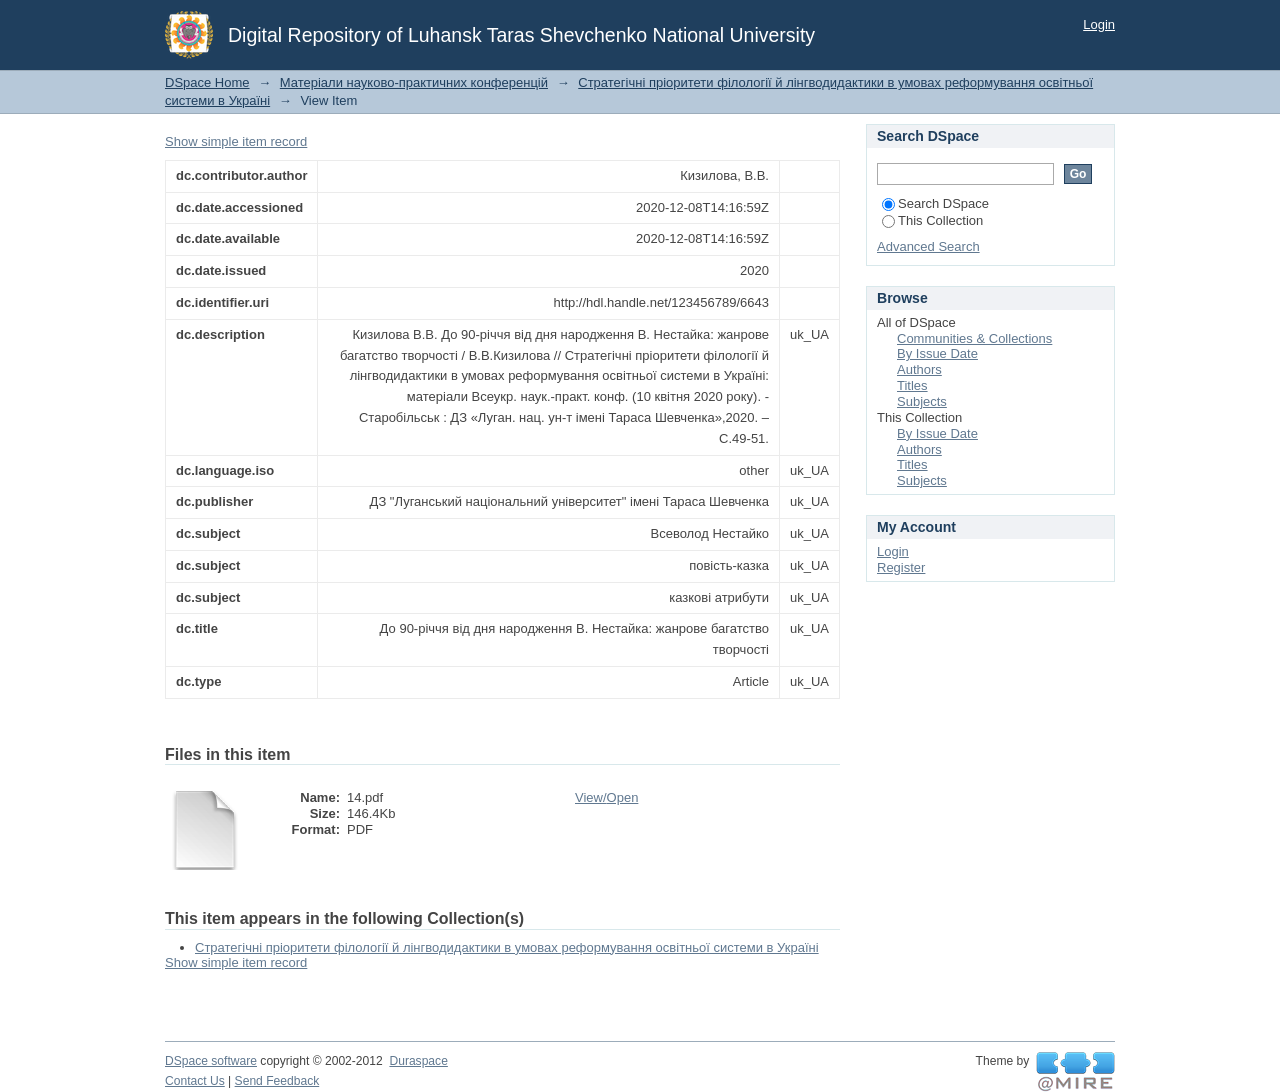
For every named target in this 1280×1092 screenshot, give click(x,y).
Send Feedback (277, 1081)
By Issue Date (937, 353)
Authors (919, 369)
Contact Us (195, 1081)
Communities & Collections (974, 338)
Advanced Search (928, 246)
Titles (912, 385)
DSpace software (211, 1061)
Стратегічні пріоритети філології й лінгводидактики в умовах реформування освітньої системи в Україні (507, 947)
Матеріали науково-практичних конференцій (414, 82)
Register (901, 567)
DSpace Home (207, 82)
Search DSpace (935, 203)
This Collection (932, 220)
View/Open (606, 797)
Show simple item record (236, 141)
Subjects (922, 401)
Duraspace (418, 1061)
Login (1099, 24)
